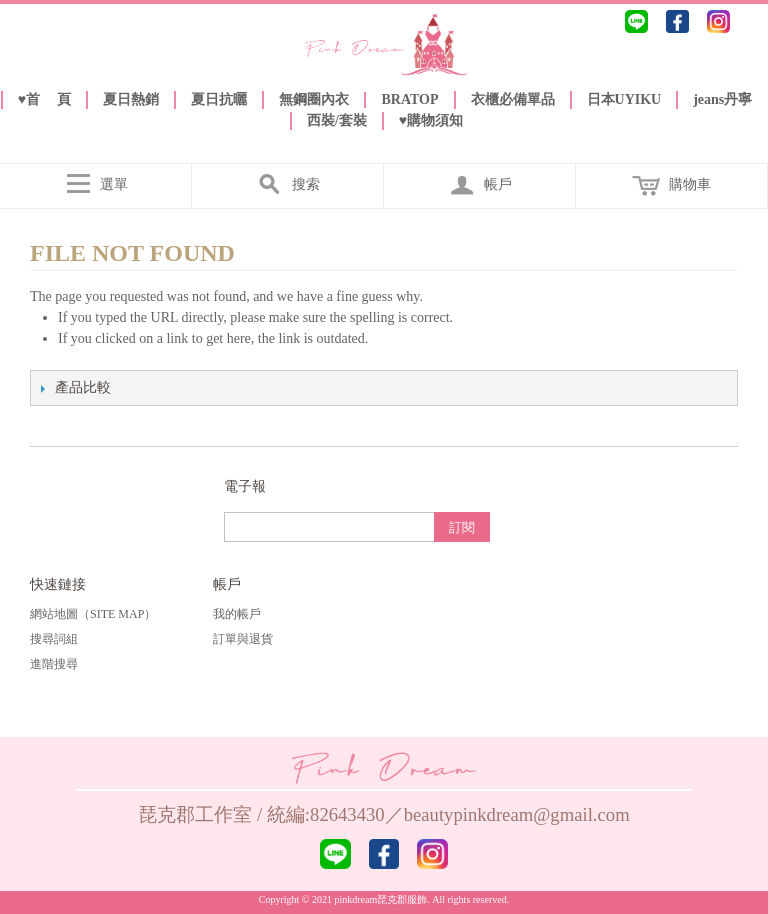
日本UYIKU (624, 99)
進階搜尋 (54, 664)
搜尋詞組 (54, 639)
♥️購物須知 (431, 120)
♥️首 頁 (45, 99)
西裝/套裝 (337, 120)
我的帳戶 (237, 614)
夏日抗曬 (219, 99)
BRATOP (409, 99)
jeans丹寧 (722, 99)
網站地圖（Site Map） (93, 614)
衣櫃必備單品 (513, 99)
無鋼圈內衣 (314, 99)
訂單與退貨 (243, 639)
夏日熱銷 (131, 99)
